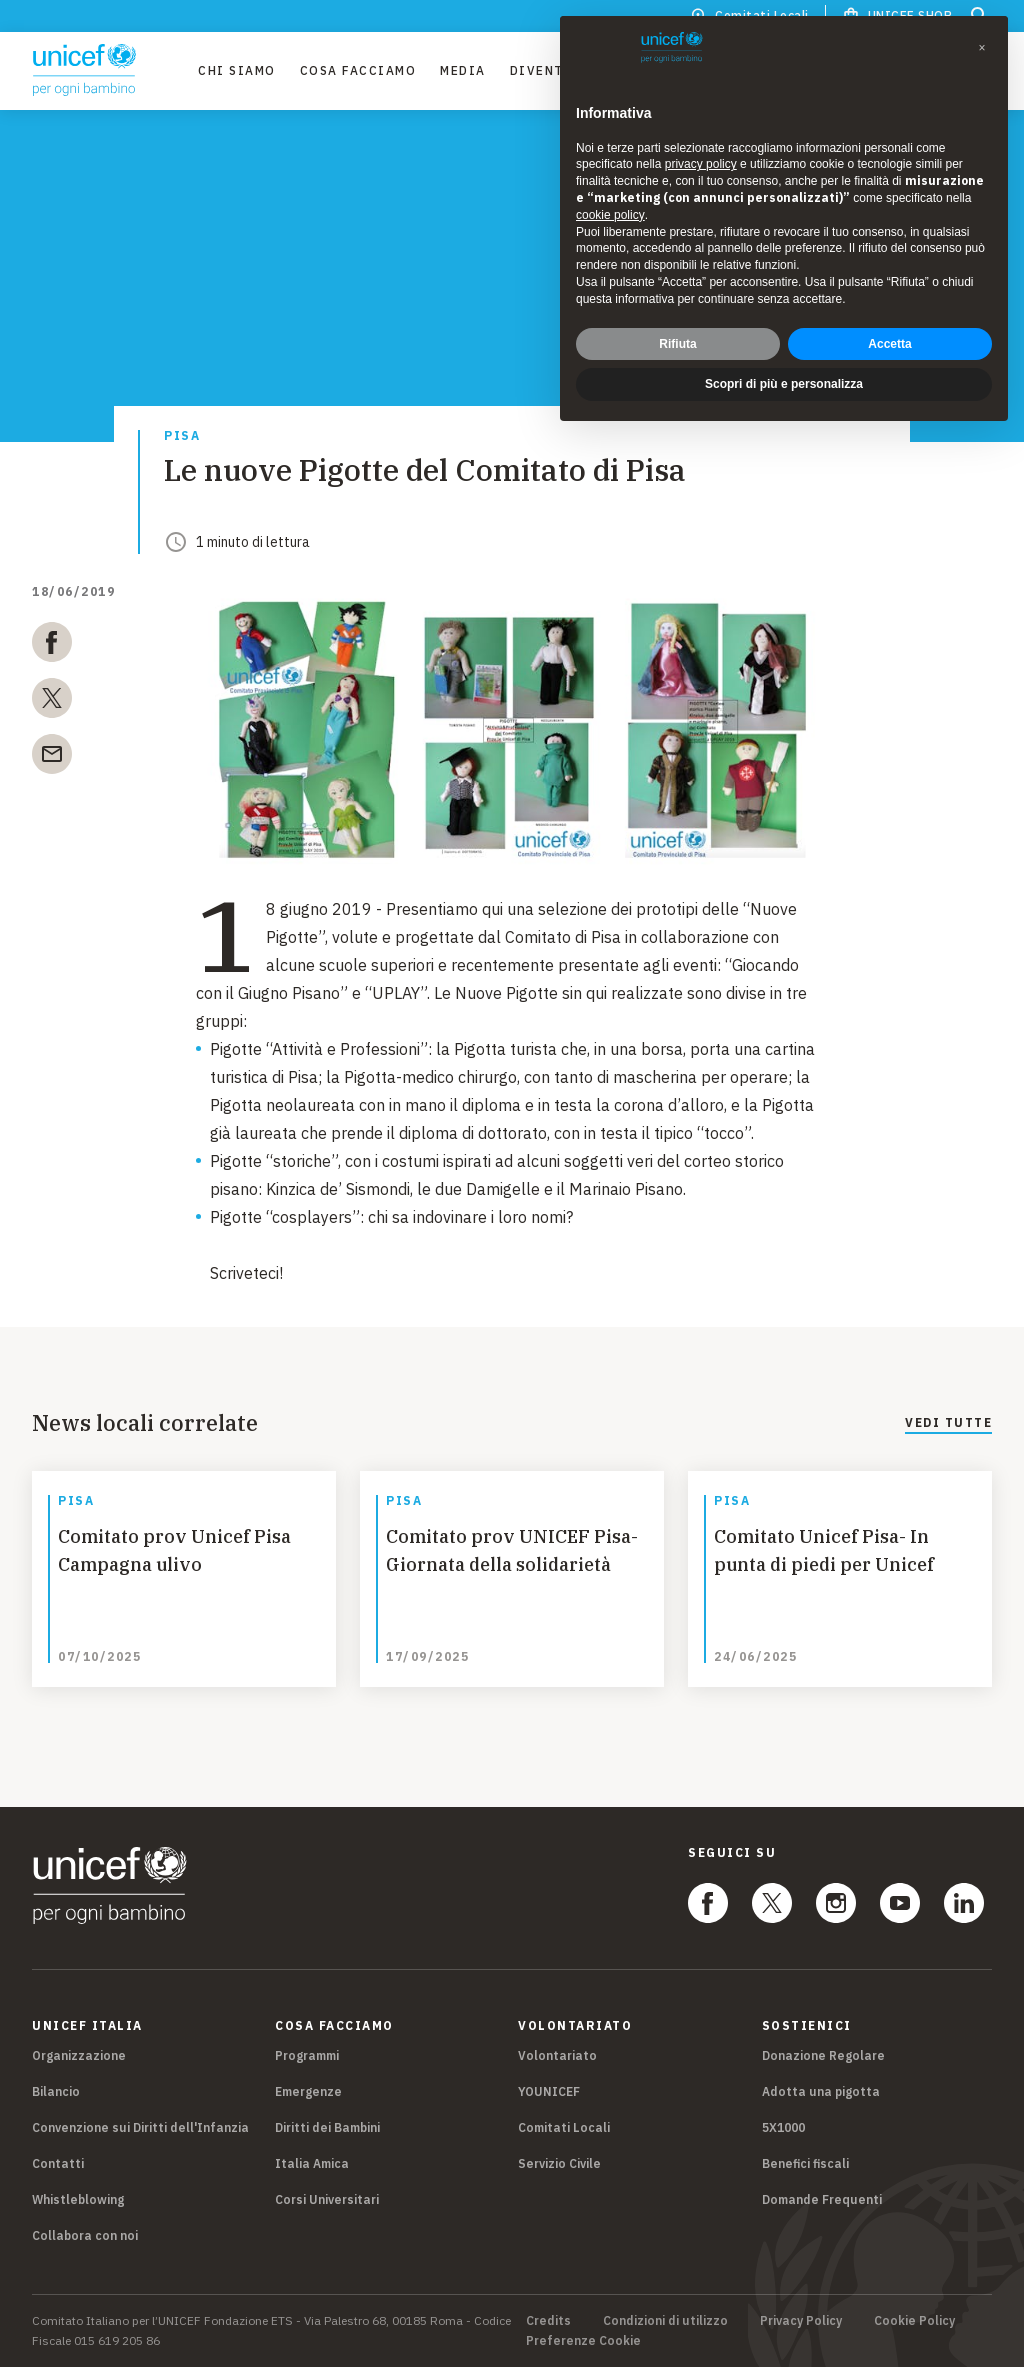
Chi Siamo (237, 70)
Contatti (58, 2163)
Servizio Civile (559, 2163)
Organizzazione (79, 2055)
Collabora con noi (85, 2235)
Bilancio (56, 2091)
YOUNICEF (549, 2091)
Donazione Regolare (823, 2055)
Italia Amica (312, 2163)
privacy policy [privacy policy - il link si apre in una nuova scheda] (701, 164)
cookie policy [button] (610, 215)
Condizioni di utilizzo (665, 2321)
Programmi (307, 2055)
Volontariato (557, 2055)
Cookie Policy (914, 2321)
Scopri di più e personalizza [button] (784, 384)
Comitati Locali (564, 2127)
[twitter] (52, 702)
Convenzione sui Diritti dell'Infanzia (140, 2127)
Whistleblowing (78, 2199)
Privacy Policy (801, 2321)
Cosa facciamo (358, 70)
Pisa (182, 436)
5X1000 (783, 2127)
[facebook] (52, 646)
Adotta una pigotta (821, 2091)
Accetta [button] (889, 344)
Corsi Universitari (327, 2199)
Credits (548, 2321)
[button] (982, 48)
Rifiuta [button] (677, 344)
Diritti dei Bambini (327, 2127)
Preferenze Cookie (583, 2341)
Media (463, 70)
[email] (52, 758)
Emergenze (308, 2091)
